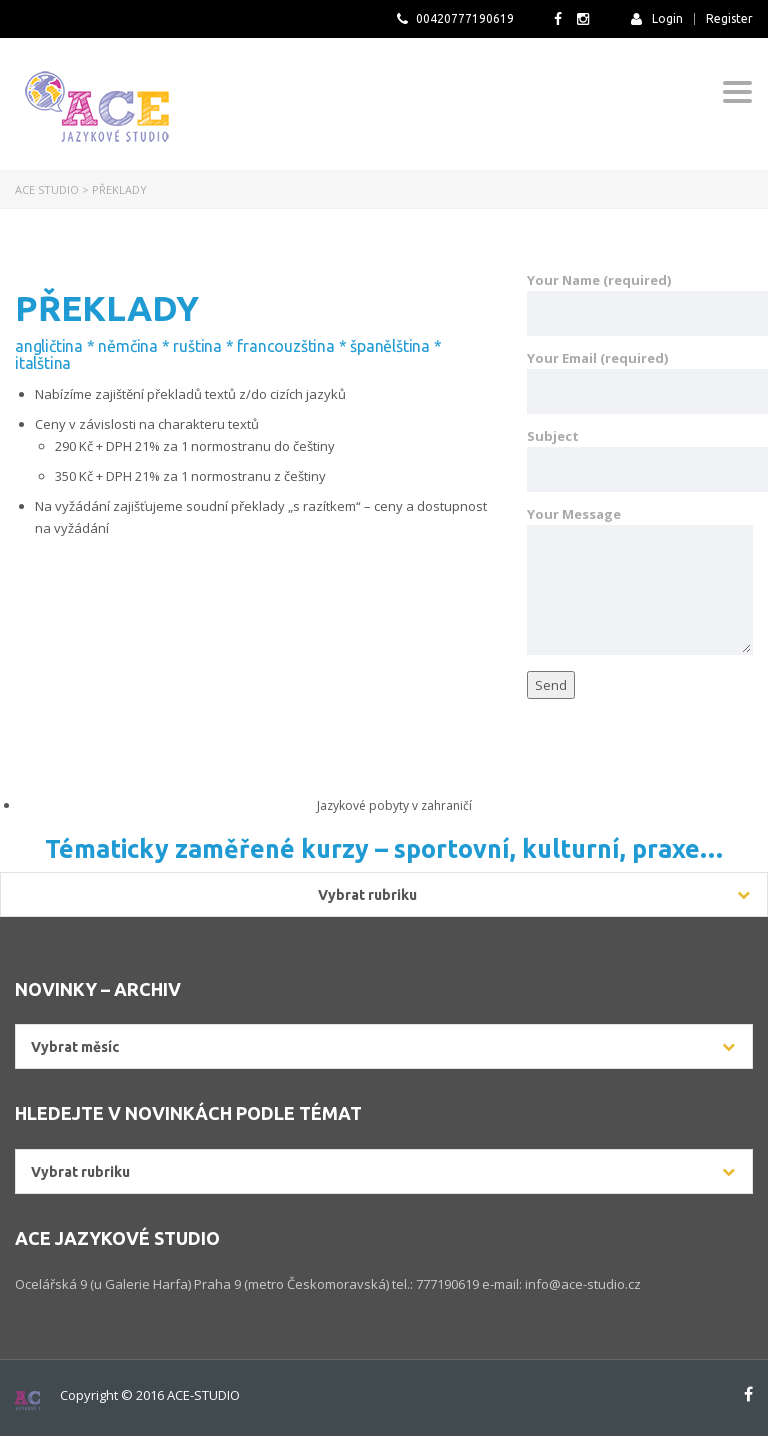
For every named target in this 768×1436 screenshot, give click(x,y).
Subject (640, 459)
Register (729, 19)
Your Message (640, 580)
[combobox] (384, 1046)
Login (657, 18)
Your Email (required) (640, 381)
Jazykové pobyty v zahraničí (394, 805)
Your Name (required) (640, 303)
